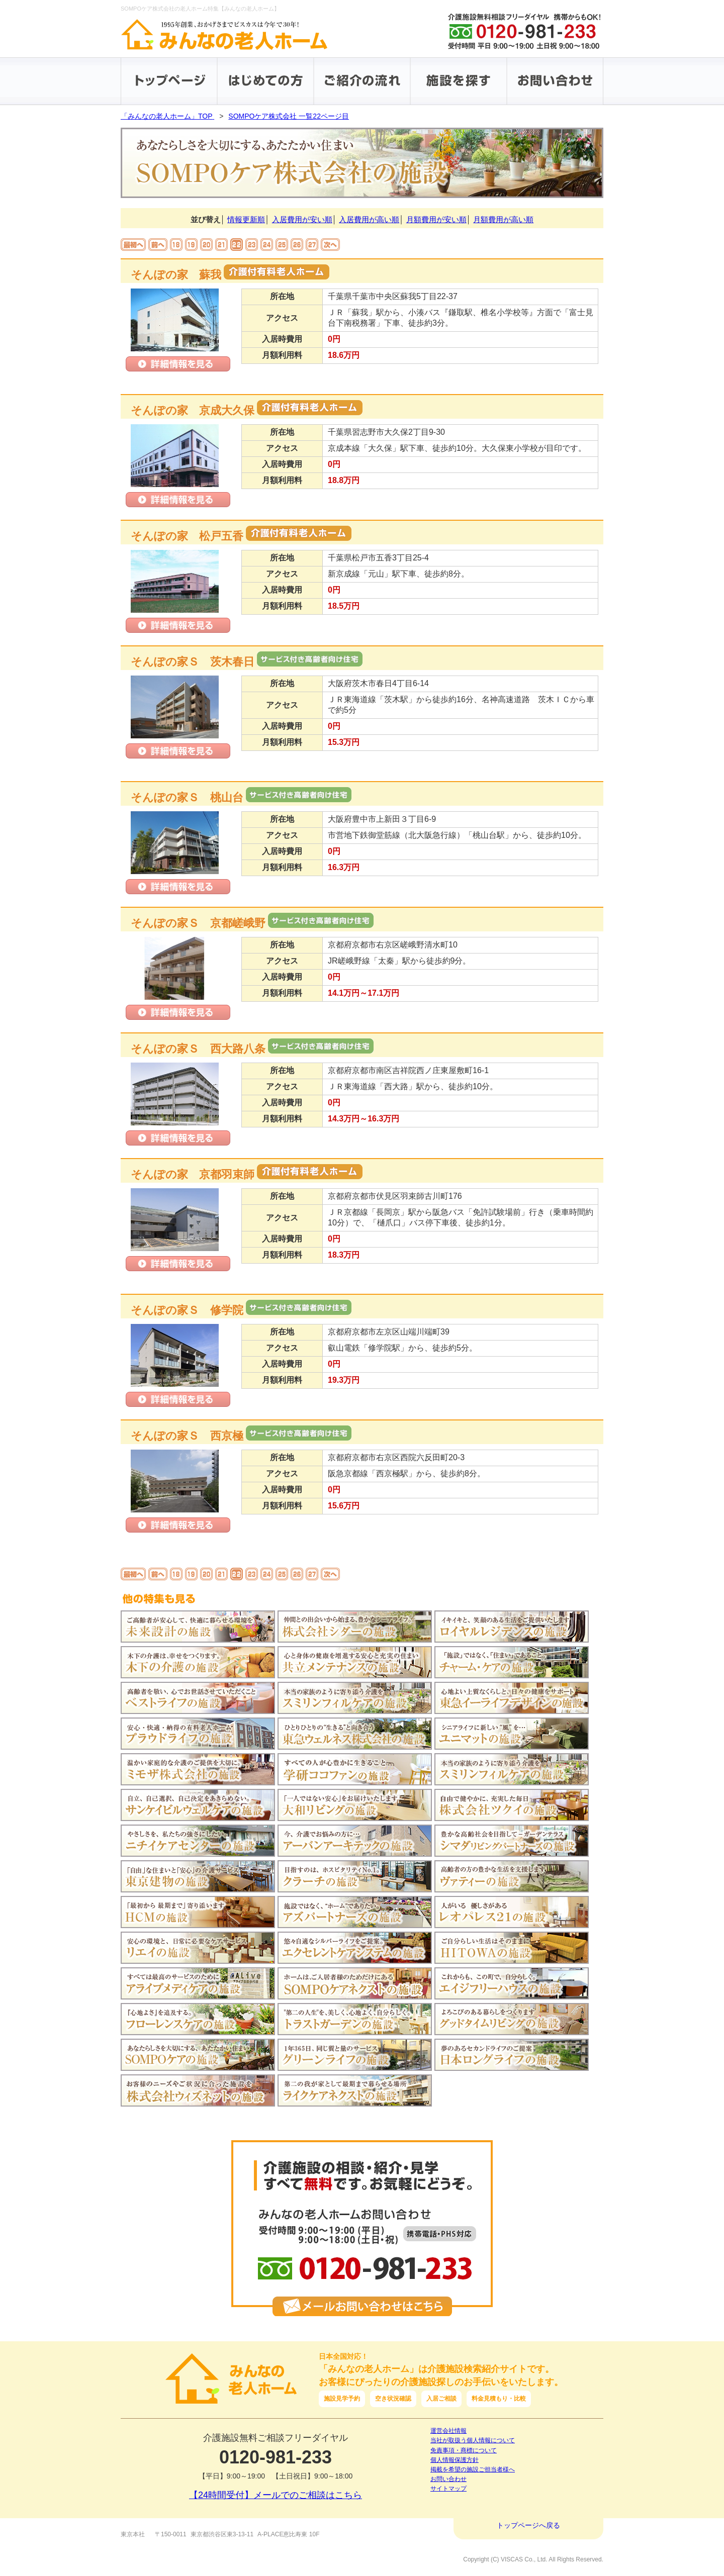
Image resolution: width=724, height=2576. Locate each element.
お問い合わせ (448, 2479)
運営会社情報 (448, 2430)
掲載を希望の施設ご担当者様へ (472, 2469)
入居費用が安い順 (302, 219)
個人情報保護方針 (454, 2459)
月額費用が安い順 (436, 219)
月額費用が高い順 (503, 219)
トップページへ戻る (528, 2525)
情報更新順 (246, 219)
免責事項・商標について (463, 2450)
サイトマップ (448, 2488)
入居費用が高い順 (369, 219)
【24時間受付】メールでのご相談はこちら (275, 2495)
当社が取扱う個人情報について (472, 2440)
